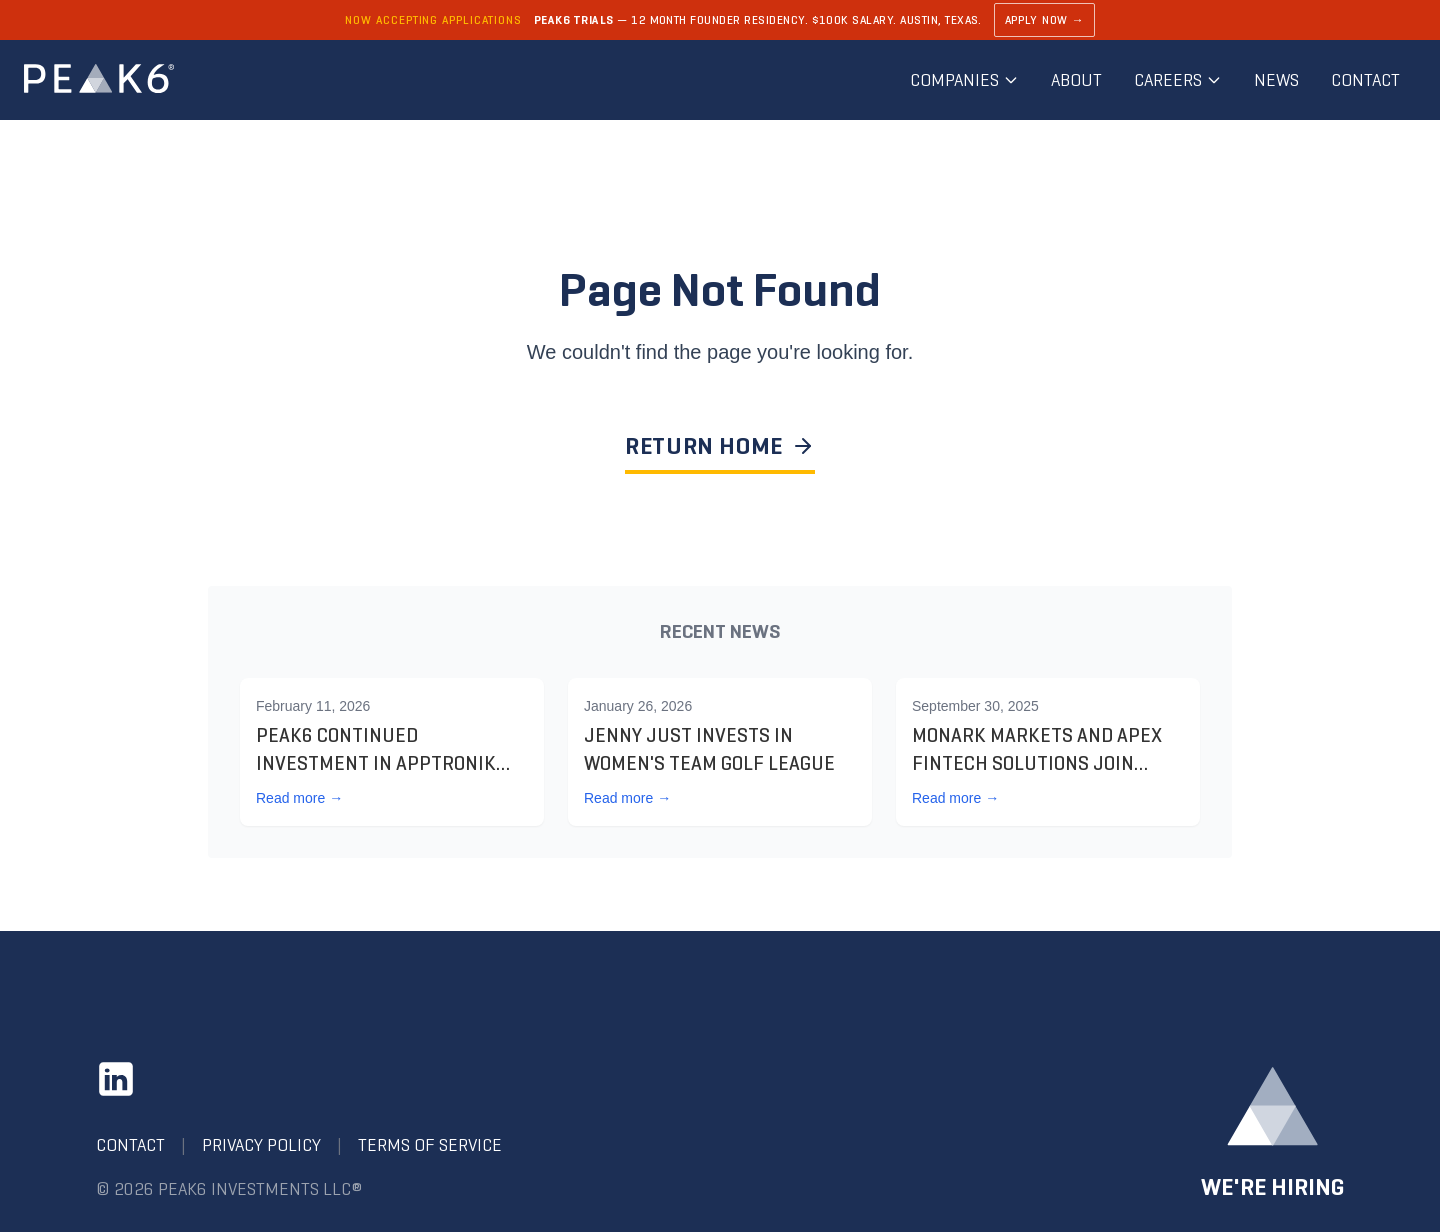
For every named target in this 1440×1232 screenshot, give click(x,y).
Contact (1365, 80)
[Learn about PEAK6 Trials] (720, 20)
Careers (1178, 80)
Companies (964, 80)
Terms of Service (430, 1145)
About (1076, 80)
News (1276, 80)
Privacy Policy (261, 1145)
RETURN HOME (720, 446)
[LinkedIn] (116, 1079)
